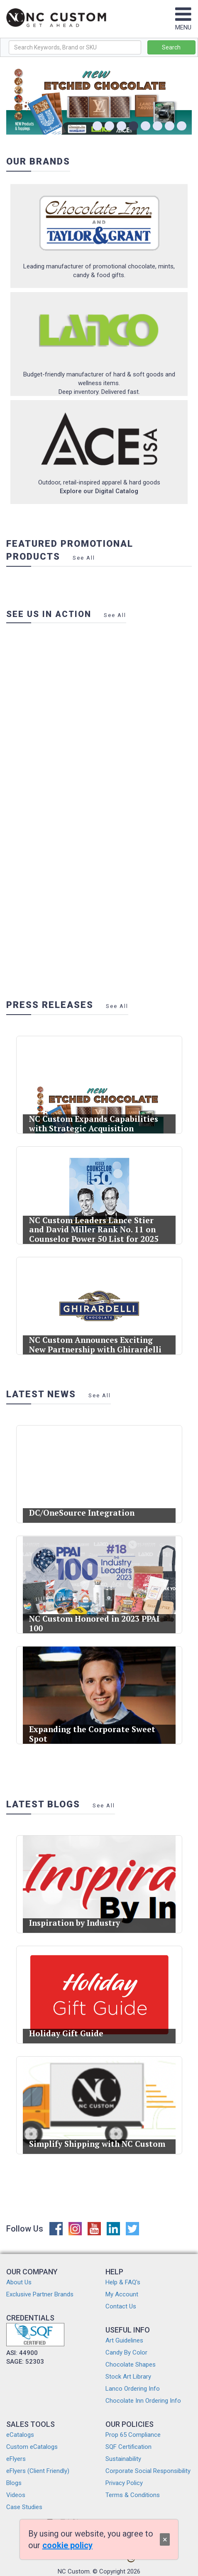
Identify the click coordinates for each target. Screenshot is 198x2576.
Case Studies (24, 2507)
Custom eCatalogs (32, 2447)
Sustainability (123, 2459)
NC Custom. (74, 2571)
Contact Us (120, 2306)
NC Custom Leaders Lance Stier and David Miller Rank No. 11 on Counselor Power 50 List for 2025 (94, 1224)
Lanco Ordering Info (132, 2388)
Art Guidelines (124, 2340)
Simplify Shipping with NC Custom (97, 2137)
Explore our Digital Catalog (99, 491)
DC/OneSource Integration (84, 1506)
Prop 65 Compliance (133, 2434)
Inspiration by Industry (78, 1916)
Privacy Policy (124, 2483)
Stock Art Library (128, 2376)
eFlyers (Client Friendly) (37, 2471)
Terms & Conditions (132, 2495)
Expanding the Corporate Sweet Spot (93, 1727)
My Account (121, 2294)
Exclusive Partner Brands (39, 2294)
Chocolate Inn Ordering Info (143, 2400)
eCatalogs (20, 2434)
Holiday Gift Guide (72, 2026)
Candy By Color (126, 2352)
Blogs (14, 2483)
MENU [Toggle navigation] (183, 23)
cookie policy (67, 2545)
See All (84, 558)
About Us (19, 2282)
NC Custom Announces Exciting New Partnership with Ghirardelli (96, 1338)
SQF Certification (128, 2447)
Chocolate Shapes (130, 2364)
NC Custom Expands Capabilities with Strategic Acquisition (94, 1117)
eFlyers (16, 2459)
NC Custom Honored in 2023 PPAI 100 (95, 1616)
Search (171, 47)
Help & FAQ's (122, 2282)
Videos (15, 2495)
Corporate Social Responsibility (148, 2471)
